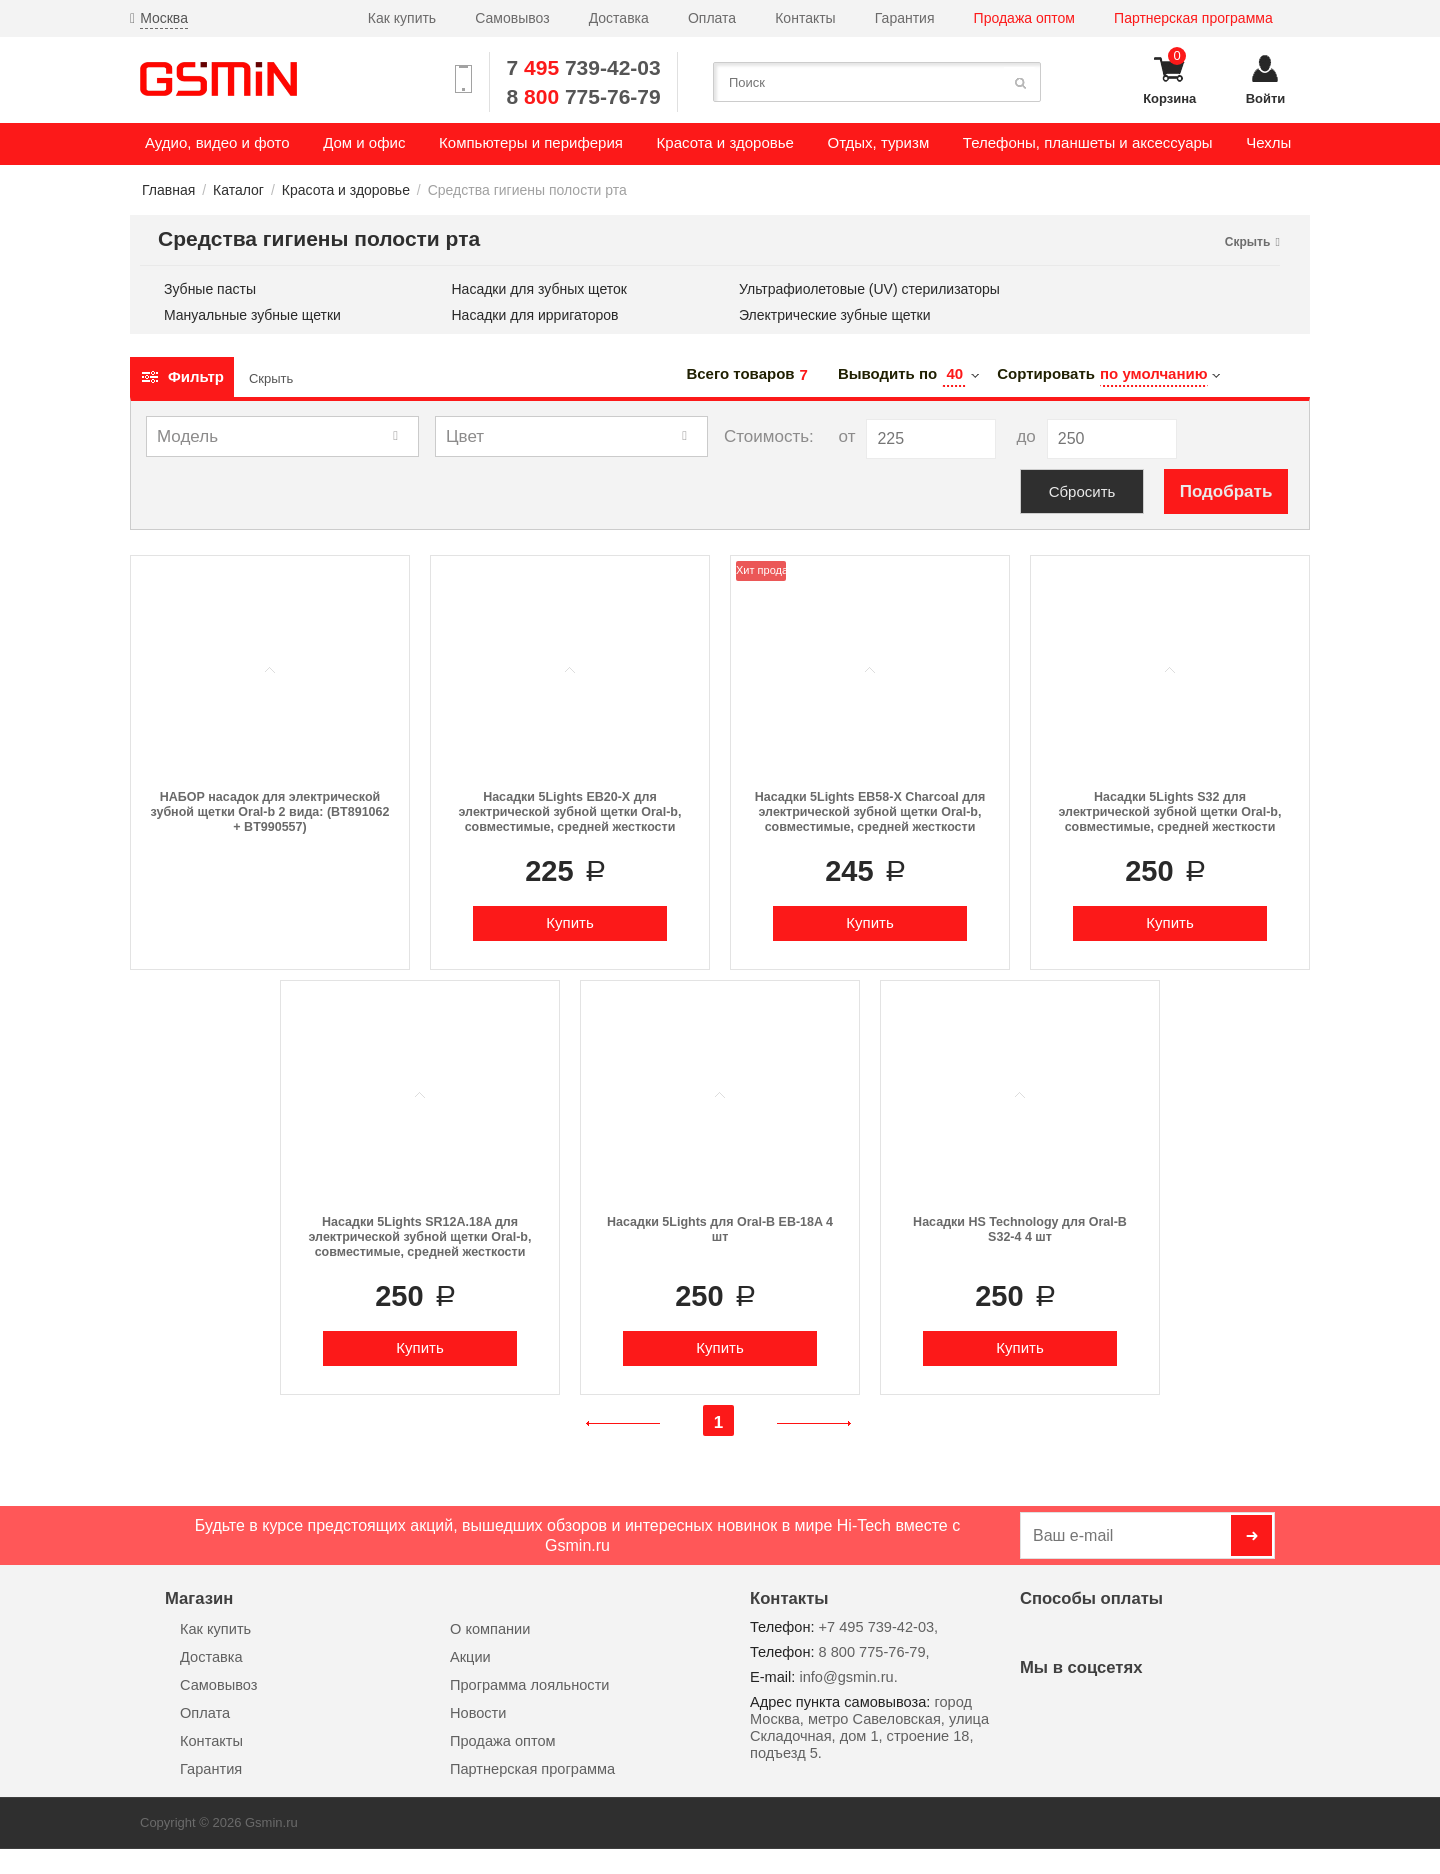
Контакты (805, 18)
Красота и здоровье (346, 190)
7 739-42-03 (584, 67)
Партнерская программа (1193, 18)
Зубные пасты (210, 289)
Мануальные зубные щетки (252, 315)
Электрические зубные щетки (835, 315)
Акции (470, 1657)
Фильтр (182, 376)
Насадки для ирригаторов (535, 315)
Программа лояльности (529, 1685)
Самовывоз (512, 18)
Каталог (238, 190)
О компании (490, 1629)
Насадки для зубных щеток (539, 289)
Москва (164, 18)
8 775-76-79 (584, 96)
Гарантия (905, 18)
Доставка (619, 18)
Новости (478, 1713)
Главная (168, 190)
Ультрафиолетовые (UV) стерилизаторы (869, 289)
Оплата (712, 18)
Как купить (402, 18)
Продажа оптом (1024, 18)
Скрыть (271, 378)
